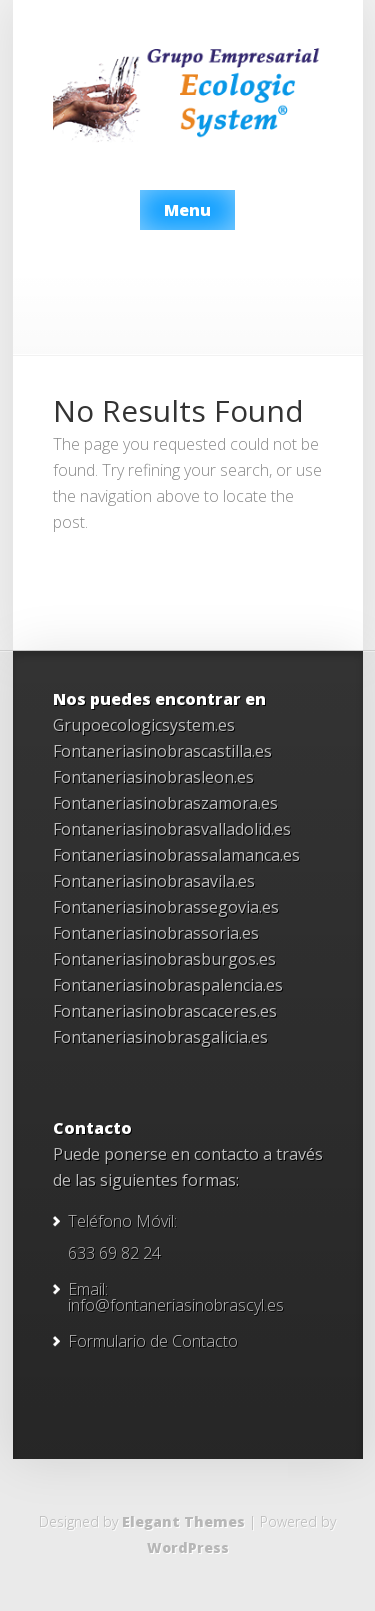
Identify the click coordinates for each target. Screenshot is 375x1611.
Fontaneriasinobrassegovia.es (166, 907)
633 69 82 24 (114, 1253)
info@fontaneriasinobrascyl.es (176, 1305)
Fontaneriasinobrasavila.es (154, 881)
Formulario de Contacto (153, 1341)
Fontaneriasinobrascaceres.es (165, 1011)
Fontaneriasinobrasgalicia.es (160, 1037)
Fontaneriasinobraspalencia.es (168, 985)
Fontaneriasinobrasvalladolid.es (172, 829)
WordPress (188, 1547)
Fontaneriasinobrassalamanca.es (176, 855)
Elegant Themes (183, 1521)
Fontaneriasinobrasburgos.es (164, 959)
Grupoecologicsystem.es (144, 725)
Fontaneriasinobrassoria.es (156, 933)
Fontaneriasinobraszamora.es (165, 803)
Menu (187, 210)
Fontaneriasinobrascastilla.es (162, 751)
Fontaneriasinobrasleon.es (153, 777)
